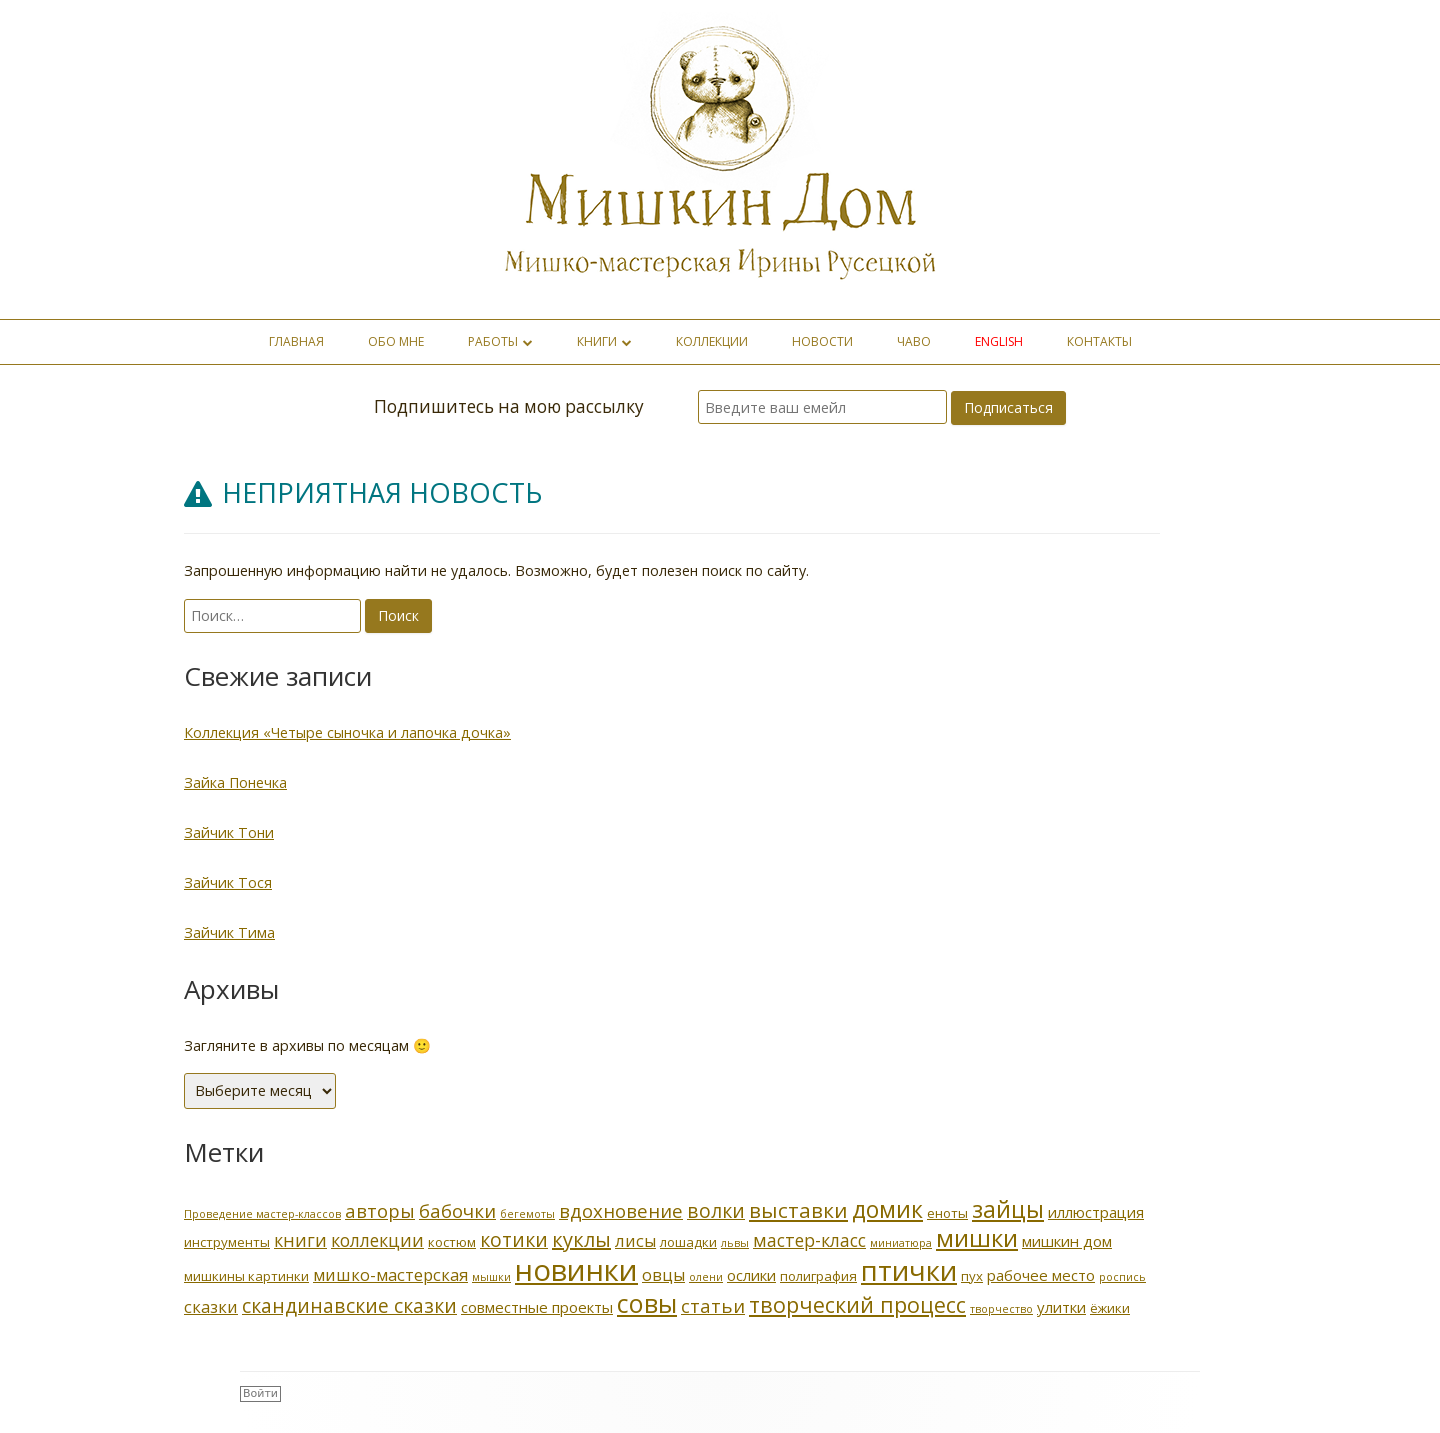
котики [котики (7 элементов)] (514, 1239)
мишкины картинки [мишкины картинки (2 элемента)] (246, 1276)
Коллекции (712, 341)
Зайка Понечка (235, 782)
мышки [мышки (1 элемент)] (491, 1277)
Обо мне (396, 341)
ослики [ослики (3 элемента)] (751, 1275)
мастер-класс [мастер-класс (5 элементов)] (809, 1240)
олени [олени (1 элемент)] (706, 1277)
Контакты (1099, 341)
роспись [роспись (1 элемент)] (1122, 1277)
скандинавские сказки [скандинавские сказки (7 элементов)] (349, 1305)
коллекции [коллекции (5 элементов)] (377, 1240)
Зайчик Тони (229, 832)
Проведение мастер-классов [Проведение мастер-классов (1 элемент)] (262, 1214)
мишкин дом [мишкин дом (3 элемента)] (1067, 1241)
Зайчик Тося (228, 882)
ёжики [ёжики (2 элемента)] (1110, 1308)
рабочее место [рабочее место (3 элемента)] (1041, 1275)
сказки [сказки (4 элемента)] (211, 1306)
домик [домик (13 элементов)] (887, 1209)
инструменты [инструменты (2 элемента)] (227, 1242)
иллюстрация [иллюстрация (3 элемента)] (1096, 1212)
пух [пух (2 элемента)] (972, 1276)
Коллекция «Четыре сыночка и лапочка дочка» (347, 732)
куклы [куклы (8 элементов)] (581, 1239)
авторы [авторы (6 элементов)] (380, 1210)
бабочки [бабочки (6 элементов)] (457, 1210)
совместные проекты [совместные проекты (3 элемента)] (537, 1307)
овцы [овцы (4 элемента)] (663, 1274)
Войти (260, 1393)
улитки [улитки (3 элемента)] (1061, 1307)
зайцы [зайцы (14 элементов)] (1008, 1209)
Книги (597, 341)
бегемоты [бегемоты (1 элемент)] (527, 1214)
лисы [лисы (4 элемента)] (635, 1240)
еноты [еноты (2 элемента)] (947, 1213)
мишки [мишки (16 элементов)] (977, 1237)
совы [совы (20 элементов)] (647, 1303)
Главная (296, 341)
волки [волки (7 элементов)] (716, 1210)
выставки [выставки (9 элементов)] (798, 1210)
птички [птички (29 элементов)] (909, 1270)
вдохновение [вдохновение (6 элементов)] (621, 1210)
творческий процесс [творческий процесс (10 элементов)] (857, 1304)
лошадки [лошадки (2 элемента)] (688, 1242)
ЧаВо (914, 341)
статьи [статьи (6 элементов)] (713, 1305)
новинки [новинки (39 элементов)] (576, 1270)
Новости (822, 341)
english (999, 341)
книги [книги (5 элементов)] (300, 1240)
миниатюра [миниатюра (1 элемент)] (901, 1243)
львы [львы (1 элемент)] (735, 1243)
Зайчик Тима (229, 932)
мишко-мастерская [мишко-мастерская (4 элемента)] (390, 1274)
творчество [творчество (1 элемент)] (1001, 1309)
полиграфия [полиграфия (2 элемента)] (818, 1276)
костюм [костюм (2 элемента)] (452, 1242)
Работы (493, 341)
